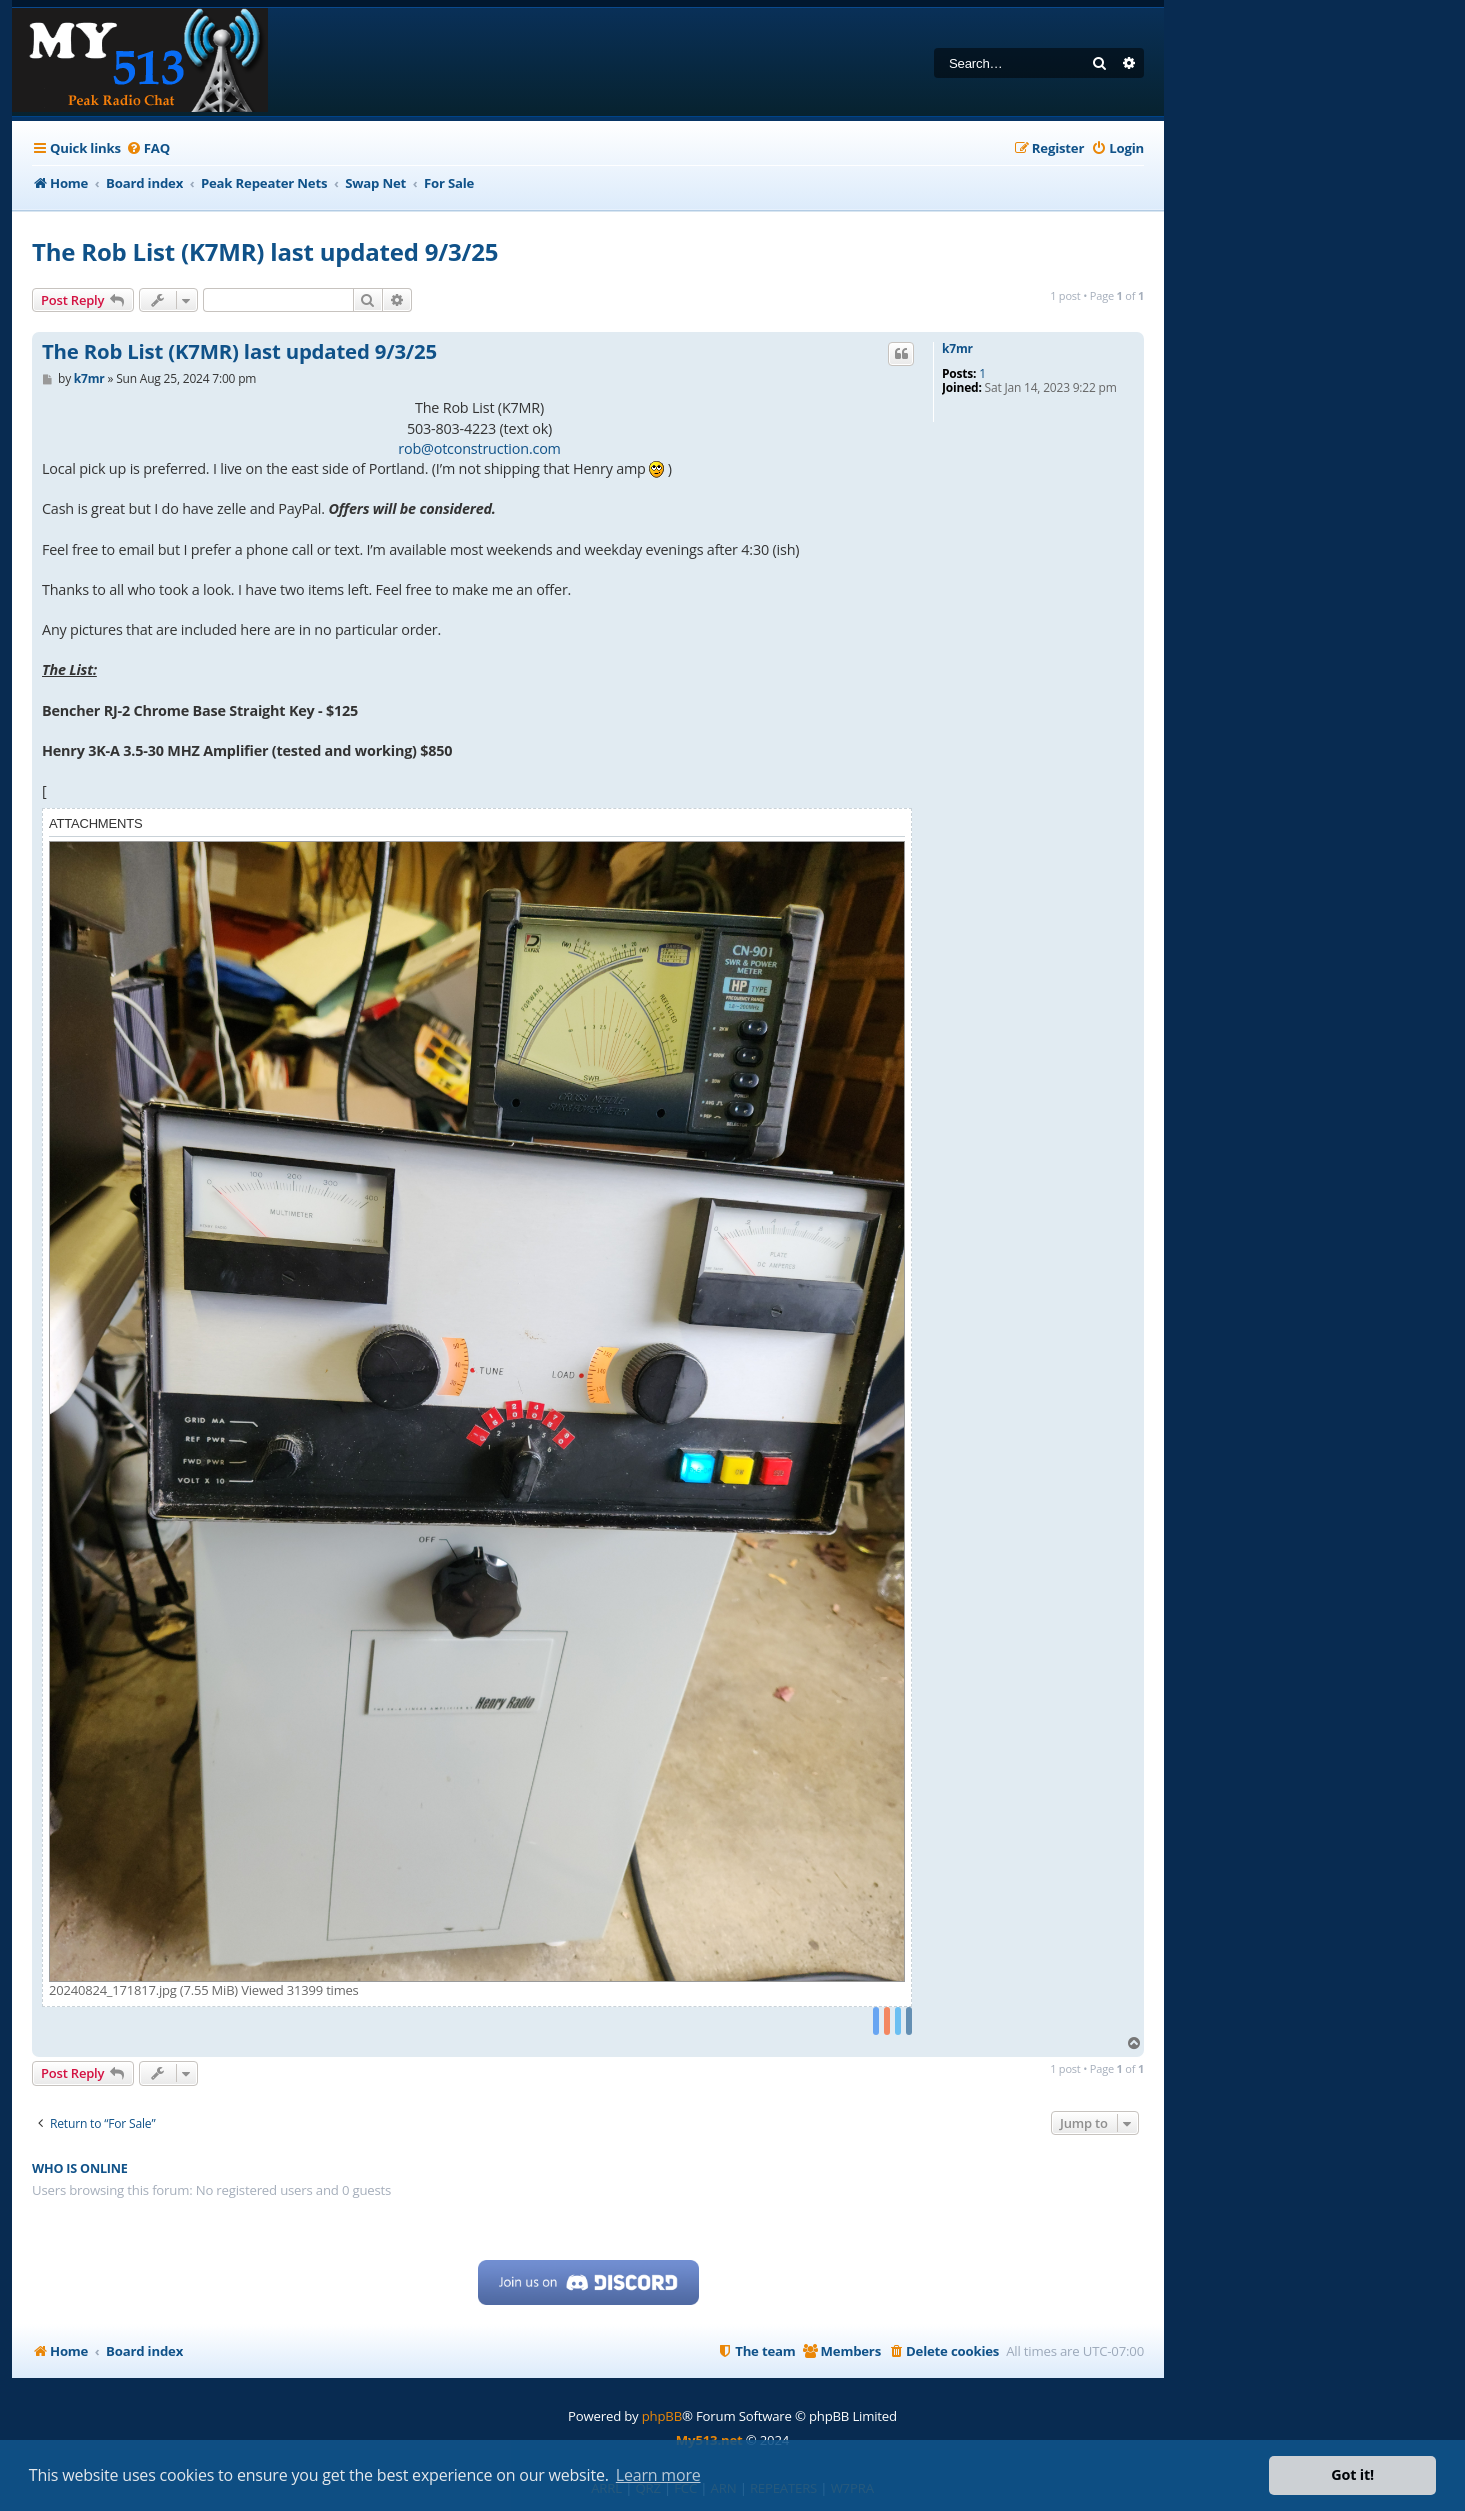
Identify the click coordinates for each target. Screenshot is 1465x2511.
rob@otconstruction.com (479, 448)
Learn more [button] (658, 2475)
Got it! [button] (1352, 2474)
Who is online (80, 2168)
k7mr (957, 349)
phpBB (662, 2416)
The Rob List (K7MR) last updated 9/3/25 (265, 251)
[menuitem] (148, 148)
